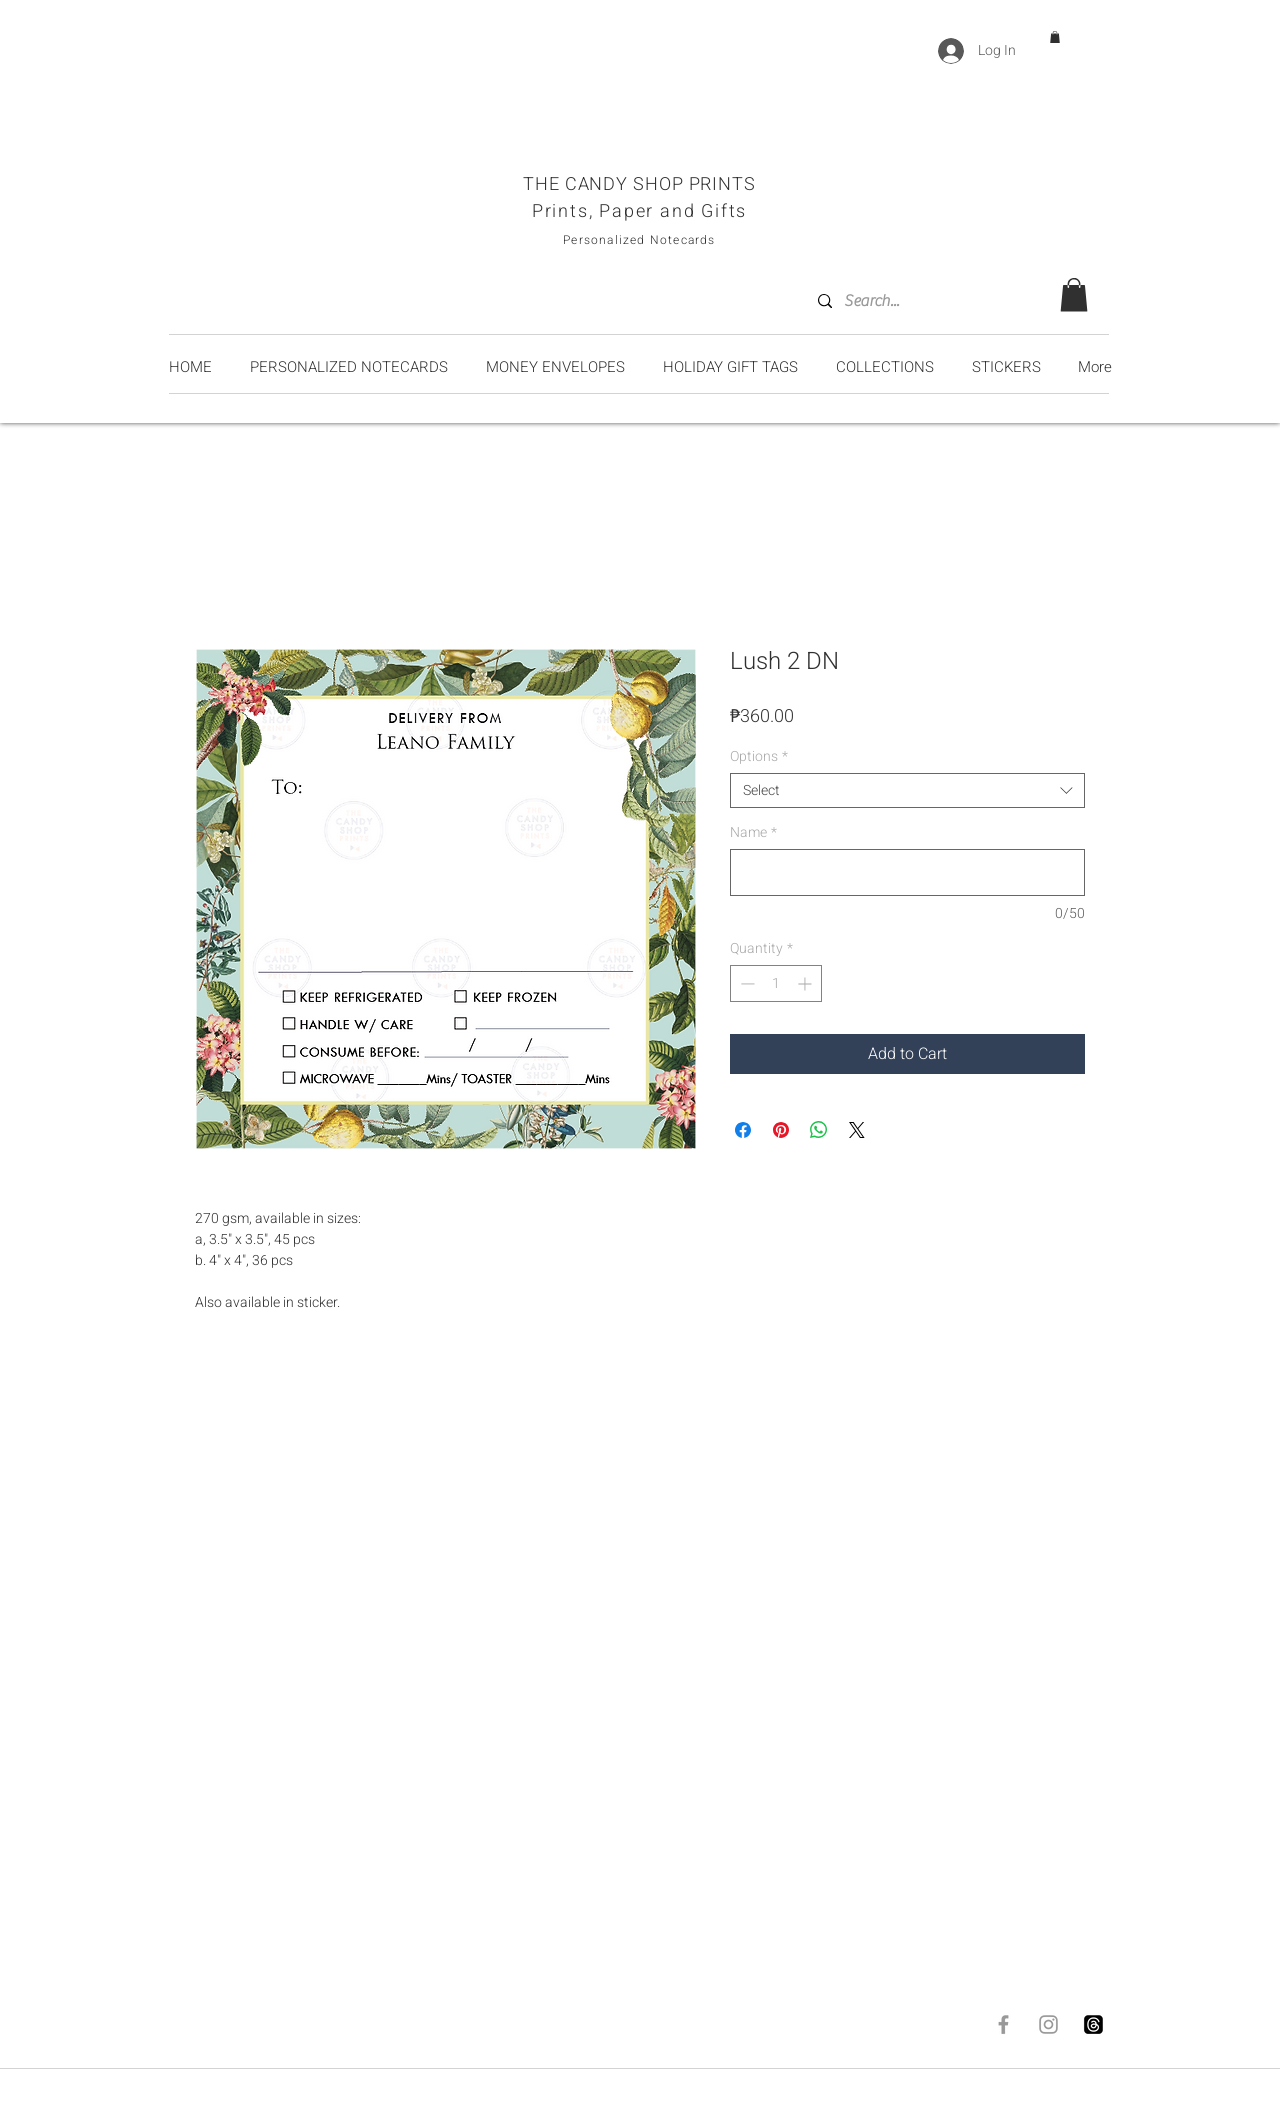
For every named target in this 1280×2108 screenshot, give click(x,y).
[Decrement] (745, 983)
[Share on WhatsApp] (819, 1130)
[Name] (907, 872)
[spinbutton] (776, 983)
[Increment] (806, 983)
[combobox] (907, 790)
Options (759, 756)
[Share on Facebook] (743, 1130)
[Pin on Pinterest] (781, 1130)
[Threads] (1093, 2024)
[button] (1055, 37)
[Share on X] (857, 1130)
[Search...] (926, 301)
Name (753, 832)
